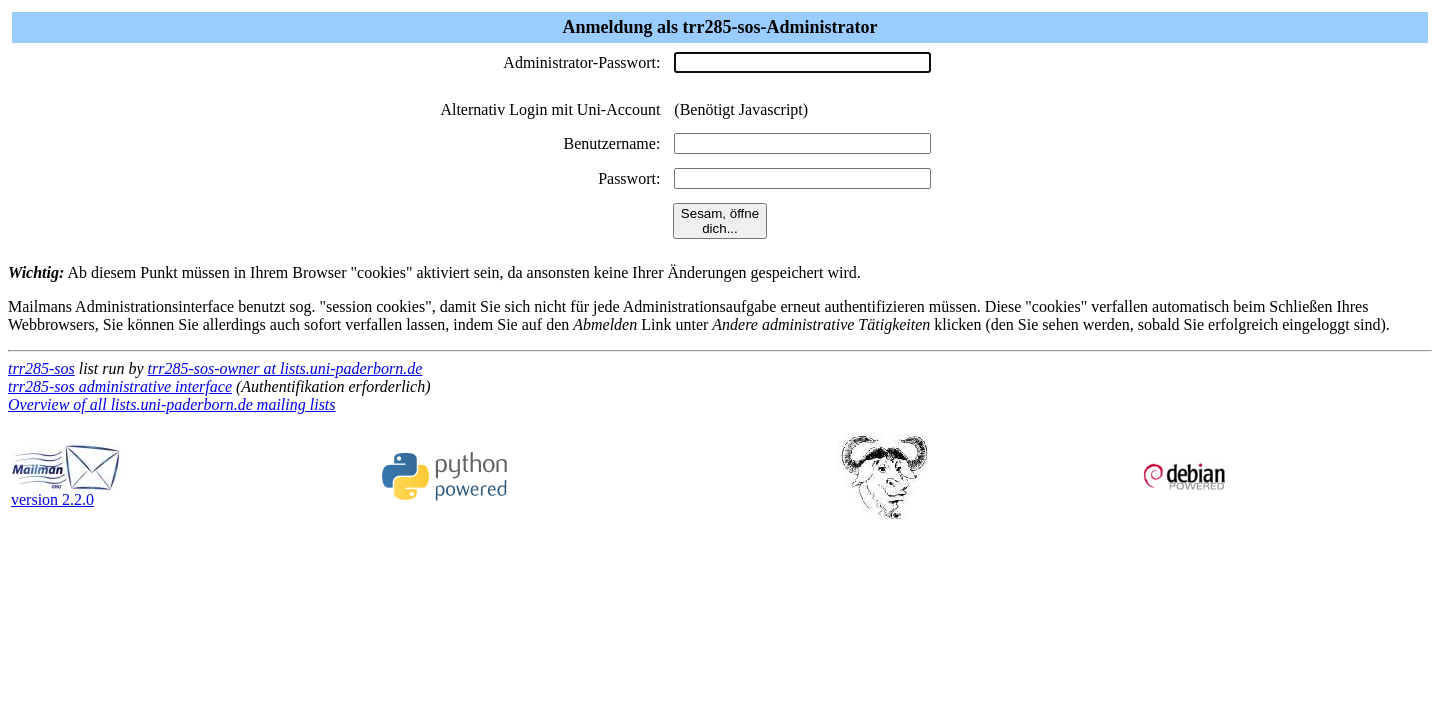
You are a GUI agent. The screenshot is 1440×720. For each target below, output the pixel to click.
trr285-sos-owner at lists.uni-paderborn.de (285, 368)
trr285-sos (41, 368)
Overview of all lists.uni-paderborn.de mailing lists (172, 404)
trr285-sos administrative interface (120, 386)
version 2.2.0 (66, 492)
